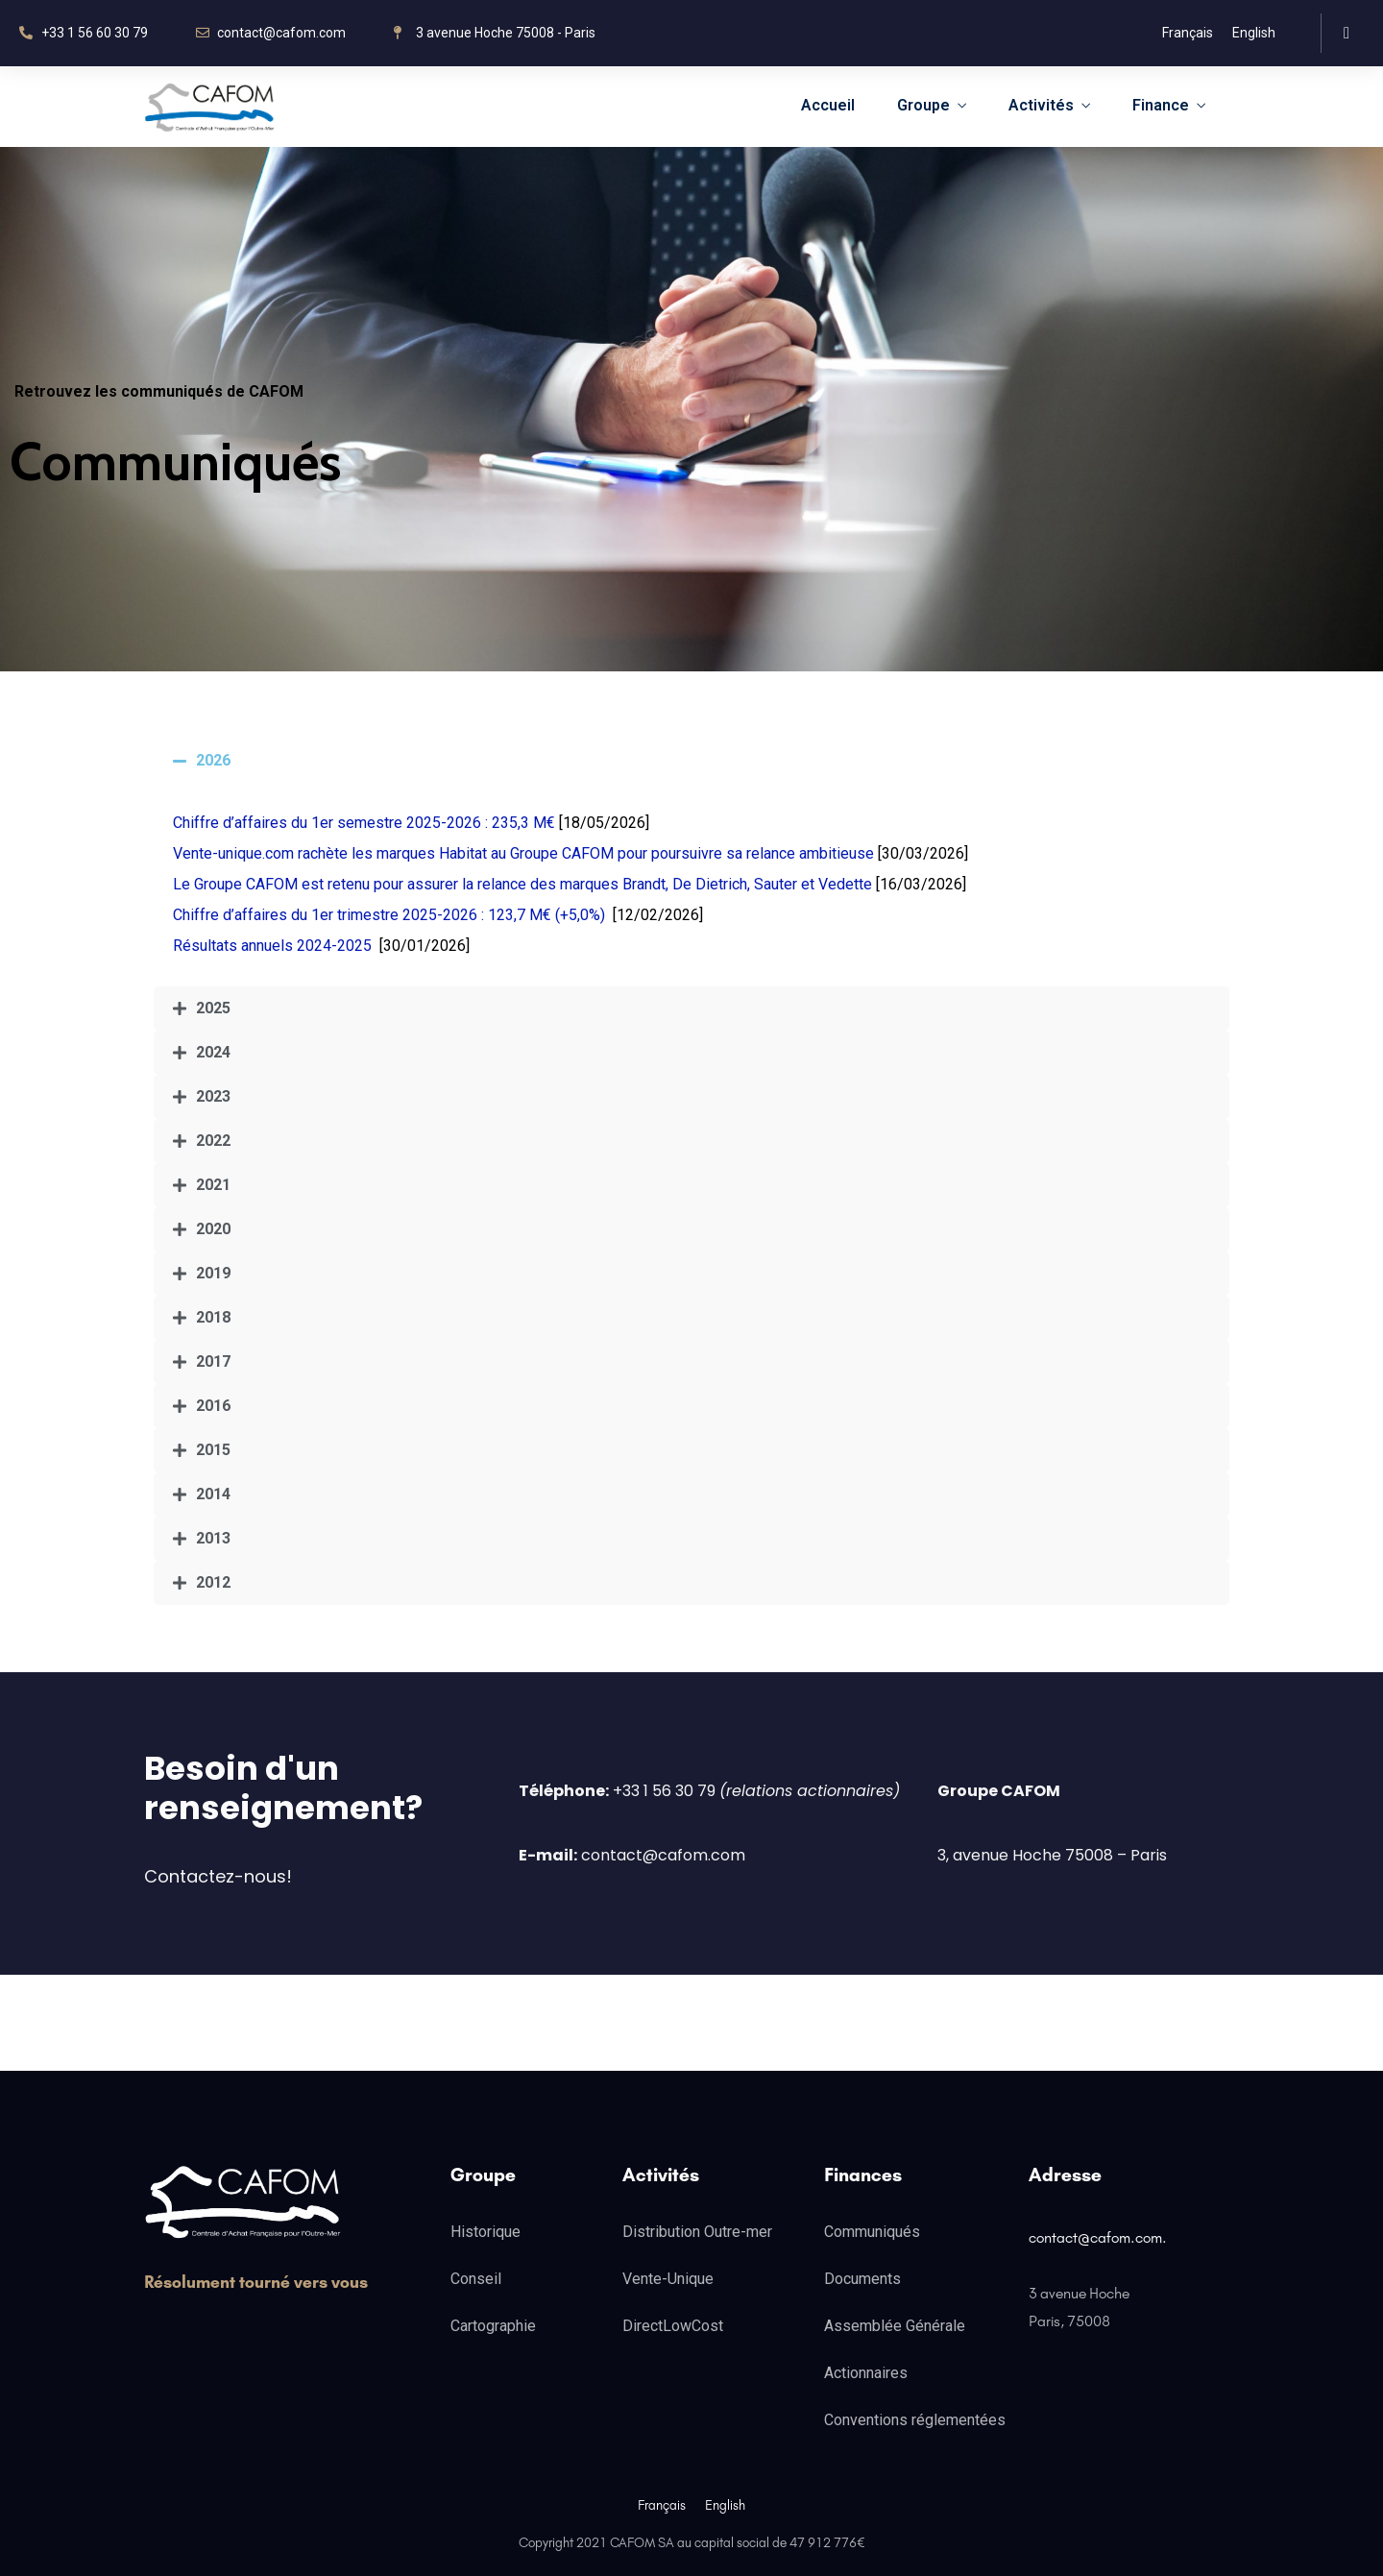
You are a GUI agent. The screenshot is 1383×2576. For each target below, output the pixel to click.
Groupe (923, 105)
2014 (213, 1494)
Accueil (828, 105)
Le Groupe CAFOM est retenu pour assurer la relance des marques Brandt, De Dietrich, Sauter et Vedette (522, 884)
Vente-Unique (668, 2279)
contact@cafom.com (1095, 2237)
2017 (213, 1361)
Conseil (475, 2279)
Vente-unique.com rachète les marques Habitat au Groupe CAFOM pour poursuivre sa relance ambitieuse (523, 853)
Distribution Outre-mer (697, 2232)
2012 (213, 1582)
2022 (213, 1140)
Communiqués (872, 2232)
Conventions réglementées (915, 2420)
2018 (213, 1317)
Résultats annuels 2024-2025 (272, 945)
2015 (213, 1450)
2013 (213, 1538)
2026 (213, 760)
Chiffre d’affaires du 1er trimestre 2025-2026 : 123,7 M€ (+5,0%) (389, 915)
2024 (213, 1052)
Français (1187, 32)
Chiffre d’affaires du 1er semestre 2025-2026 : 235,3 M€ (364, 823)
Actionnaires (866, 2373)
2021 (213, 1185)
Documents (862, 2279)
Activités (1041, 105)
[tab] (691, 761)
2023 (213, 1096)
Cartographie (493, 2326)
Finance (1160, 105)
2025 (213, 1008)
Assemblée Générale (894, 2326)
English (1253, 32)
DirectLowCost (672, 2326)
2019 (213, 1273)
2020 (213, 1229)
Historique (485, 2232)
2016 (213, 1406)
